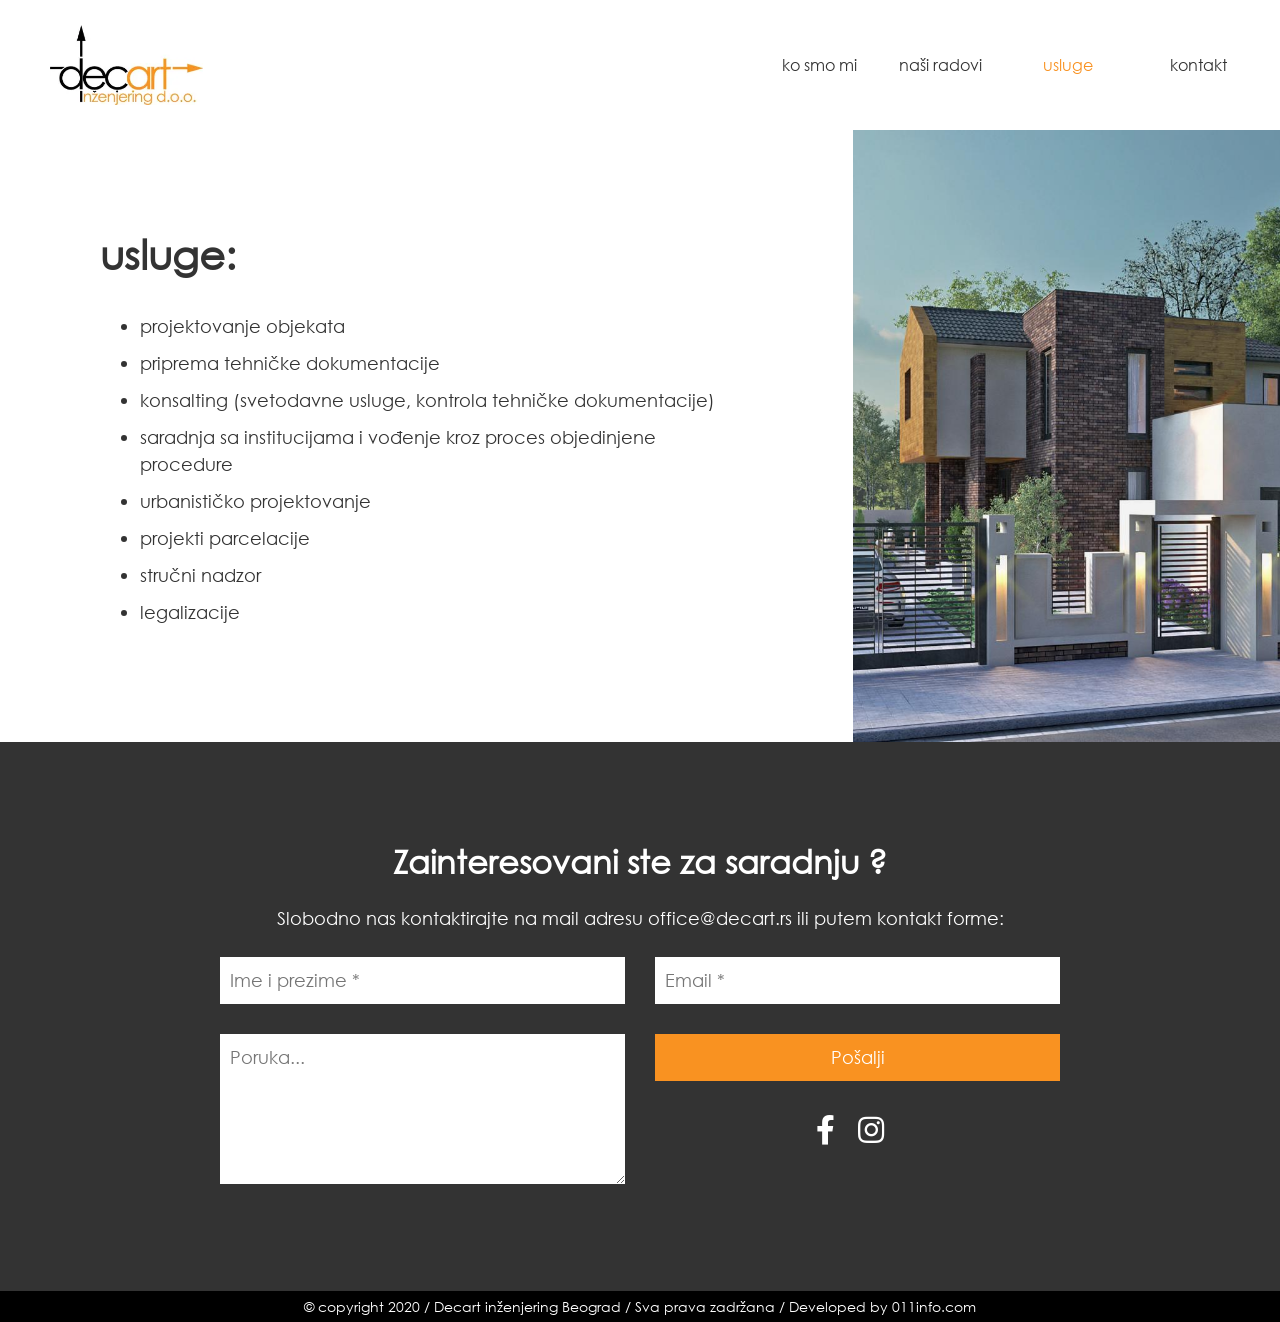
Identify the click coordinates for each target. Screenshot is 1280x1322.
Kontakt (1198, 64)
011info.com (934, 1306)
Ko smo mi (819, 64)
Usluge (1068, 64)
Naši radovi (940, 64)
